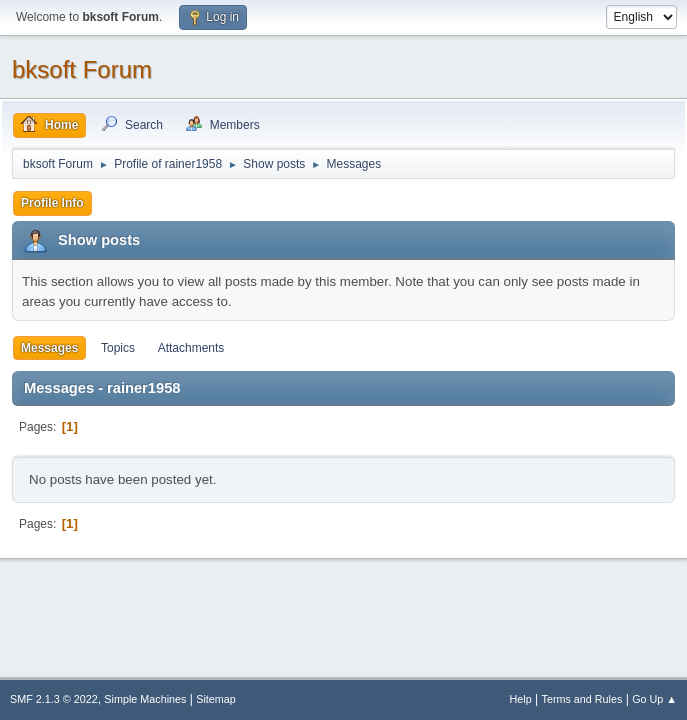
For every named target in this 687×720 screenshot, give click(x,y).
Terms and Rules (582, 699)
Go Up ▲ (654, 699)
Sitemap (216, 699)
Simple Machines (145, 699)
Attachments (191, 348)
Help (521, 699)
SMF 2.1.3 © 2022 (54, 699)
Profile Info (52, 203)
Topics (118, 348)
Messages (49, 348)
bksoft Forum (82, 69)
